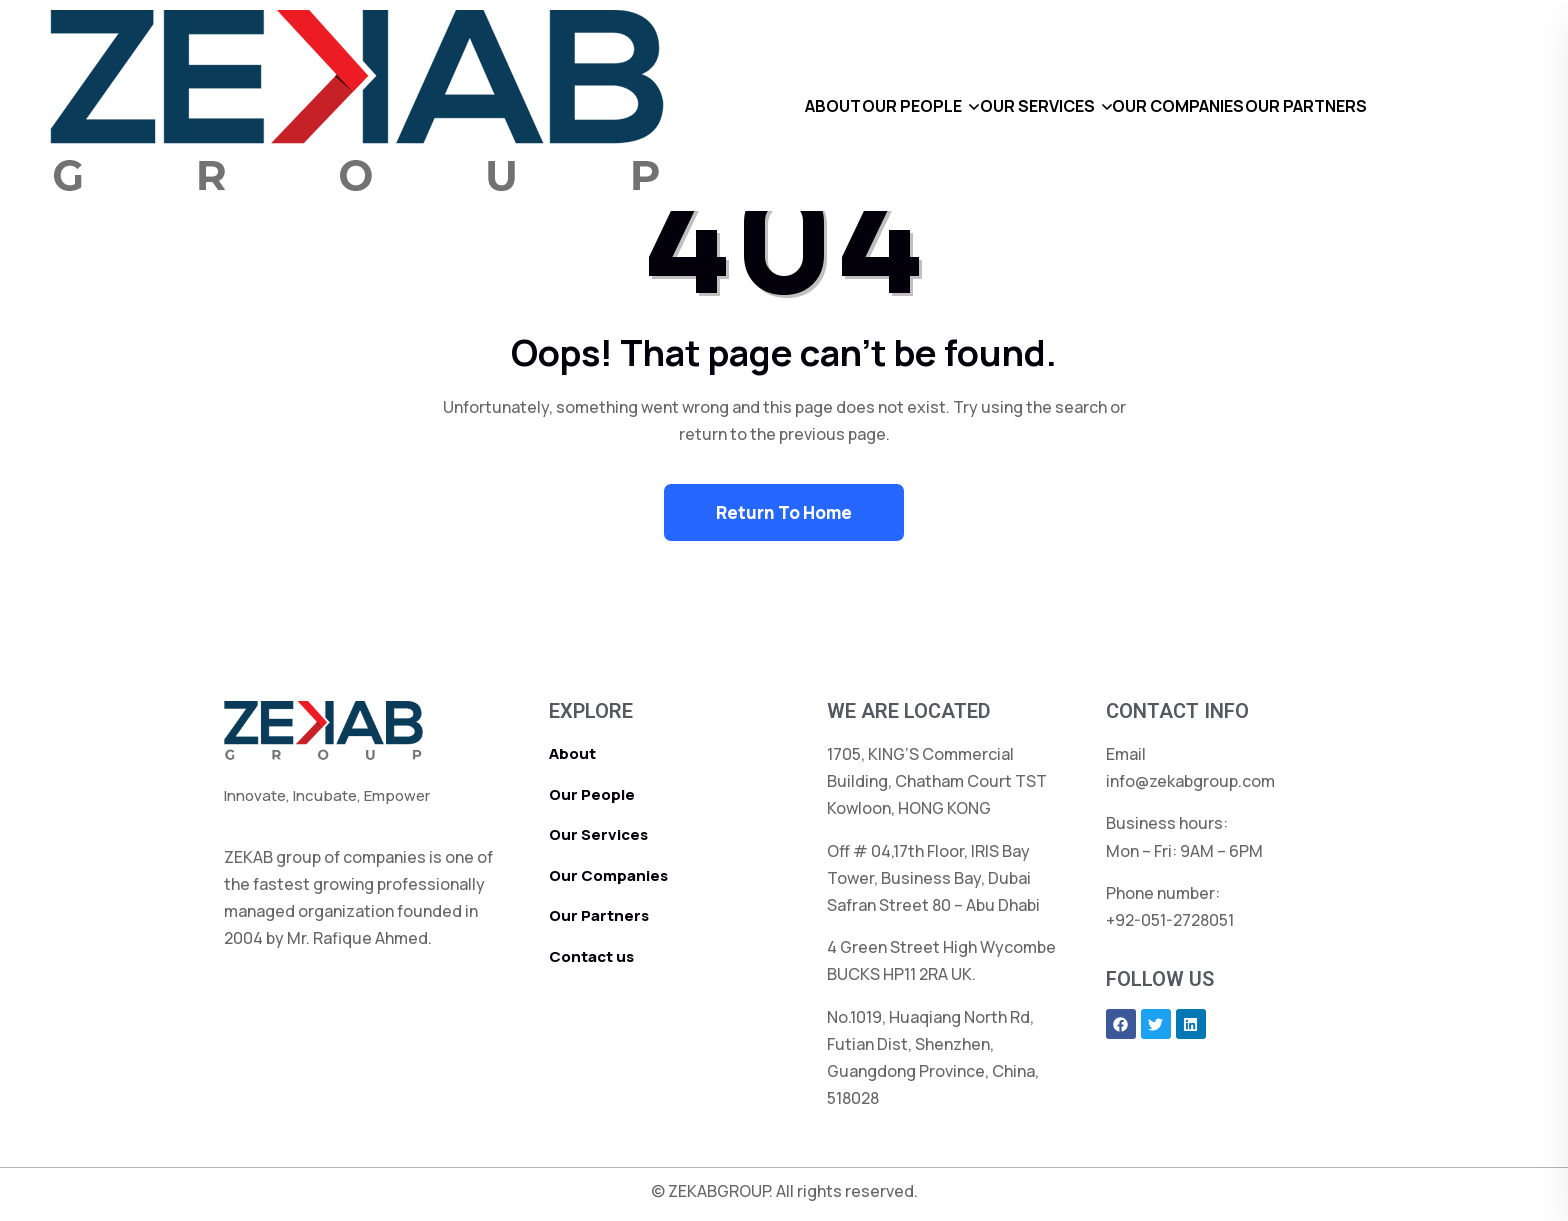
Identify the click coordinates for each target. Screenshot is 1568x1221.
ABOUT (775, 105)
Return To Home (784, 512)
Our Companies (608, 875)
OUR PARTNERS (1365, 105)
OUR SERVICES (1037, 105)
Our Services (598, 834)
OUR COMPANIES (1208, 105)
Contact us (591, 956)
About (572, 753)
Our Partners (599, 915)
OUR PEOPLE (883, 105)
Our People (592, 794)
